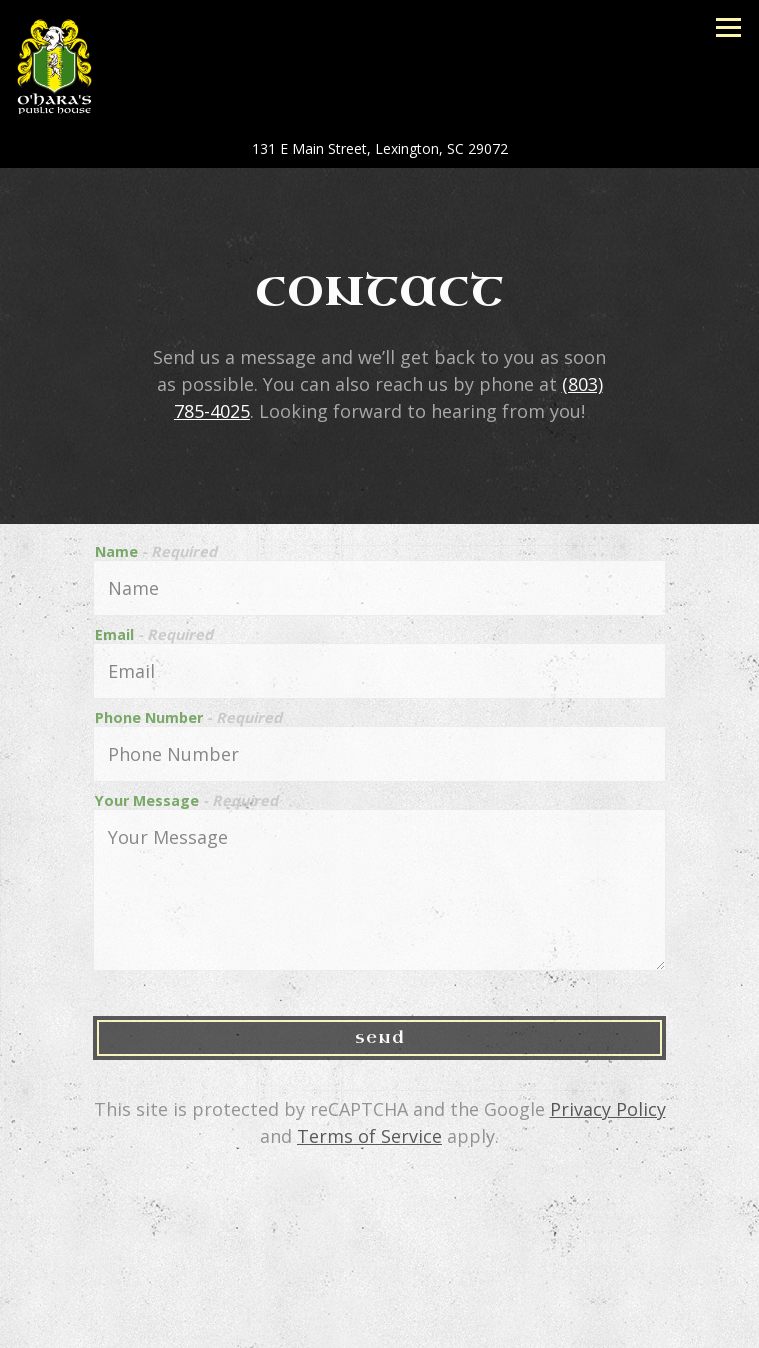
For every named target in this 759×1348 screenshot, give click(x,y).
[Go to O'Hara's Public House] (379, 148)
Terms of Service (369, 1136)
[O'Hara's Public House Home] (73, 64)
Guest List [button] (379, 1325)
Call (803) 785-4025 (380, 1279)
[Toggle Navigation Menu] (728, 27)
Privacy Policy (608, 1109)
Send (380, 1037)
